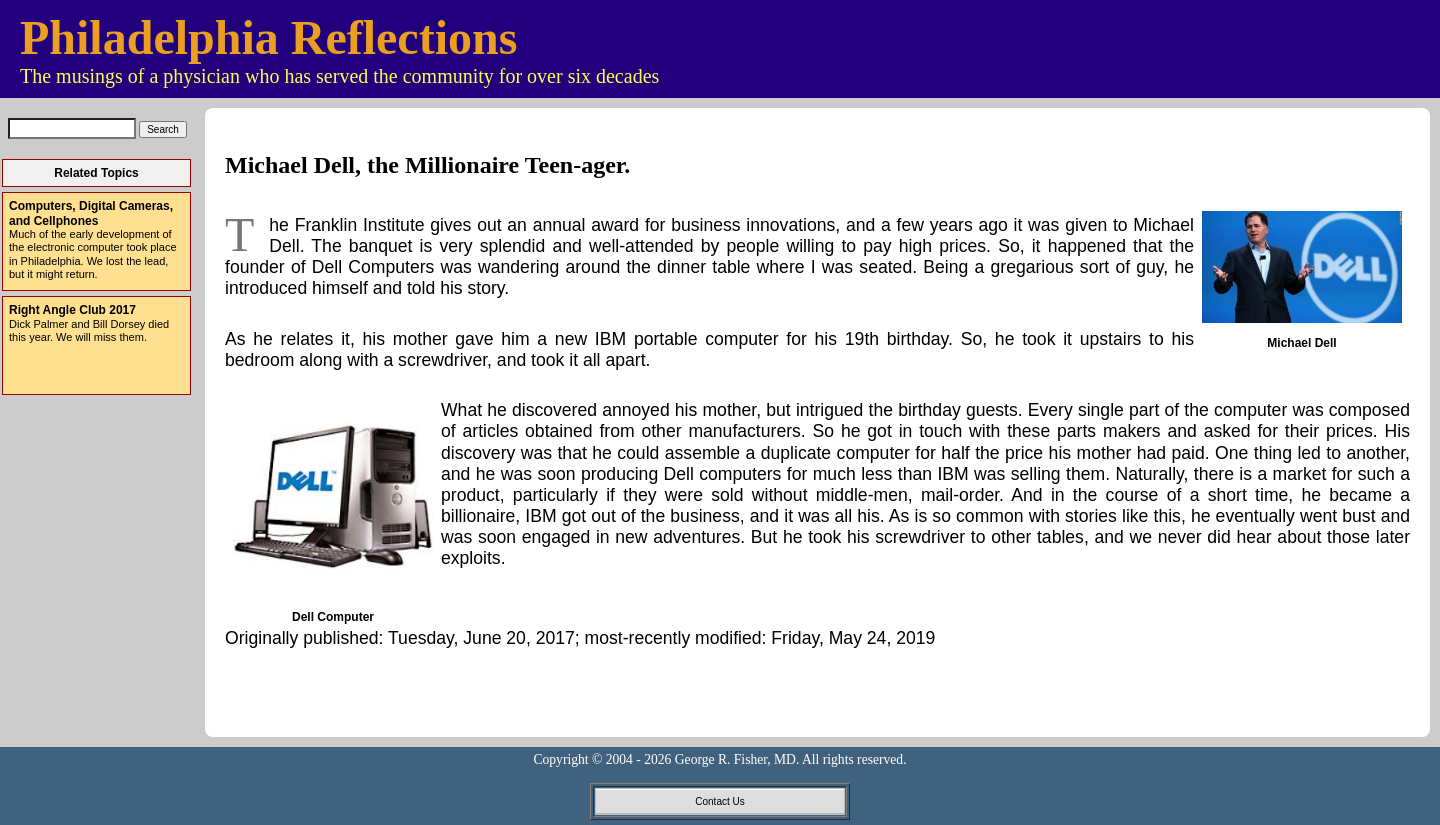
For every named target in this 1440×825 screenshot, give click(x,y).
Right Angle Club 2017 (72, 310)
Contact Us (719, 801)
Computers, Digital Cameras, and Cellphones (91, 213)
